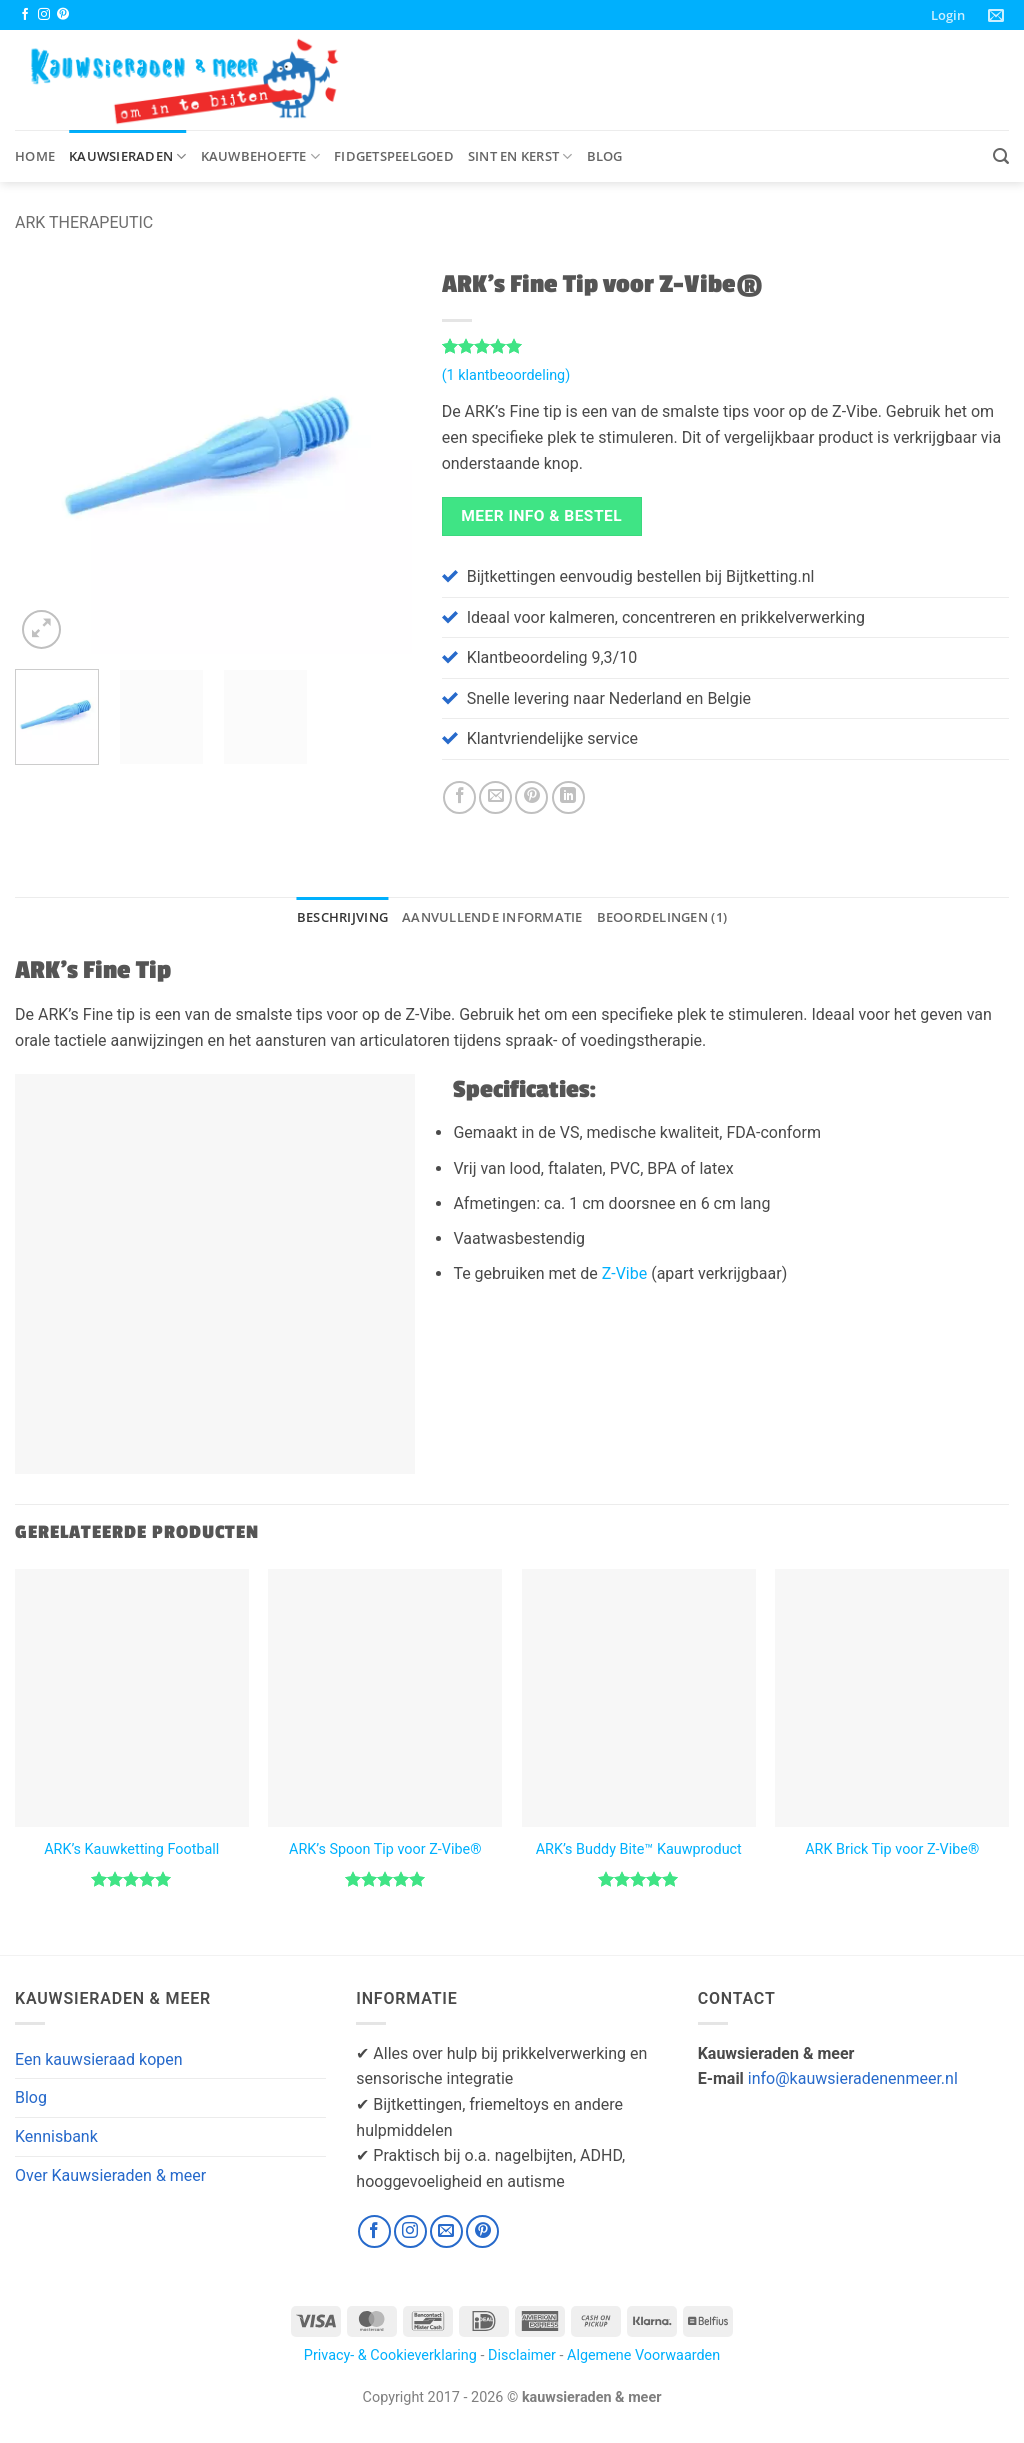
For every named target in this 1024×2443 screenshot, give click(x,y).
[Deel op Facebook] (459, 797)
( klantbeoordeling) (506, 375)
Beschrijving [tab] (342, 917)
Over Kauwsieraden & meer (110, 2175)
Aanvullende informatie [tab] (492, 917)
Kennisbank (56, 2136)
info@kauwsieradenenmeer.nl (853, 2078)
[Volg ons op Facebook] (25, 15)
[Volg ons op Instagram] (44, 15)
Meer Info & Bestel (541, 516)
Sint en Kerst (520, 156)
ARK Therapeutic (84, 222)
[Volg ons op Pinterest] (63, 15)
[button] (948, 15)
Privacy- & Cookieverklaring (390, 2355)
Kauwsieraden (128, 156)
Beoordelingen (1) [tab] (662, 917)
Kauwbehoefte (261, 156)
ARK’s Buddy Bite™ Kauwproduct (639, 1849)
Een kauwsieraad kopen (99, 2059)
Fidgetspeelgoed (394, 156)
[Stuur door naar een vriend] (495, 797)
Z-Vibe (625, 1273)
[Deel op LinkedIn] (568, 797)
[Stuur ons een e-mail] (446, 2231)
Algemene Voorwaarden (643, 2355)
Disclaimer (522, 2355)
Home (35, 156)
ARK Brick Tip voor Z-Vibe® (892, 1849)
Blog (605, 156)
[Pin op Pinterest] (531, 797)
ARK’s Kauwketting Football (131, 1849)
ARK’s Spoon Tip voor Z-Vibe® (385, 1849)
